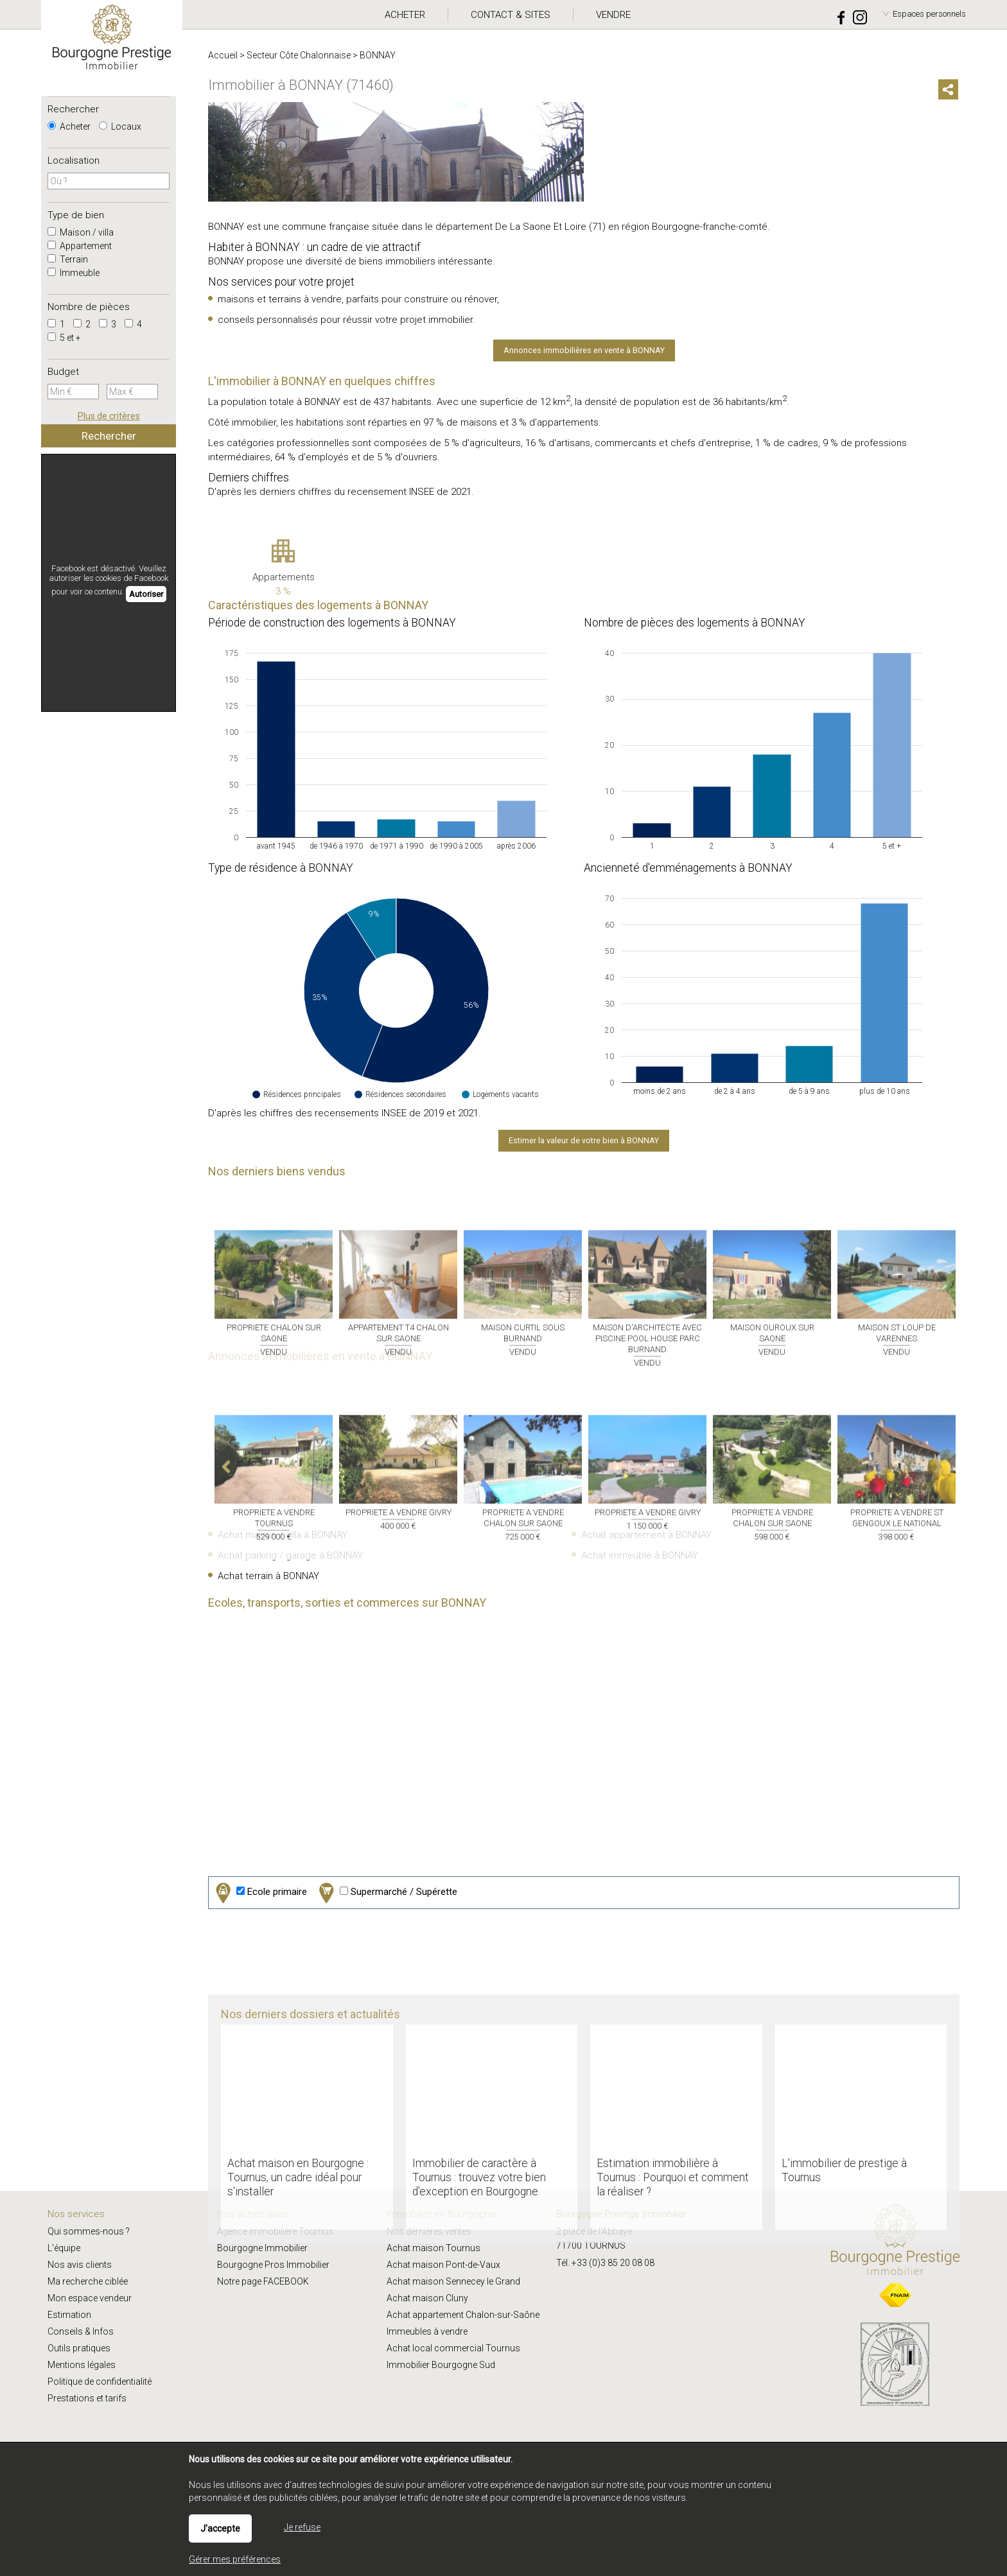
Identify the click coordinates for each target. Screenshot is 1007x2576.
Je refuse (302, 2527)
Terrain (68, 259)
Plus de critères (109, 416)
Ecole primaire (260, 1892)
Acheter (69, 126)
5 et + (64, 338)
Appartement (80, 246)
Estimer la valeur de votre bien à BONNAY (584, 1140)
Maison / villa (81, 232)
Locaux (120, 126)
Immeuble (74, 273)
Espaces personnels (929, 14)
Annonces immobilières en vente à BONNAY (584, 350)
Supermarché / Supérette (386, 1892)
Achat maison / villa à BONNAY (282, 1535)
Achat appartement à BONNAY (646, 1535)
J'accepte (220, 2528)
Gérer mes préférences (235, 2559)
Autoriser (146, 594)
